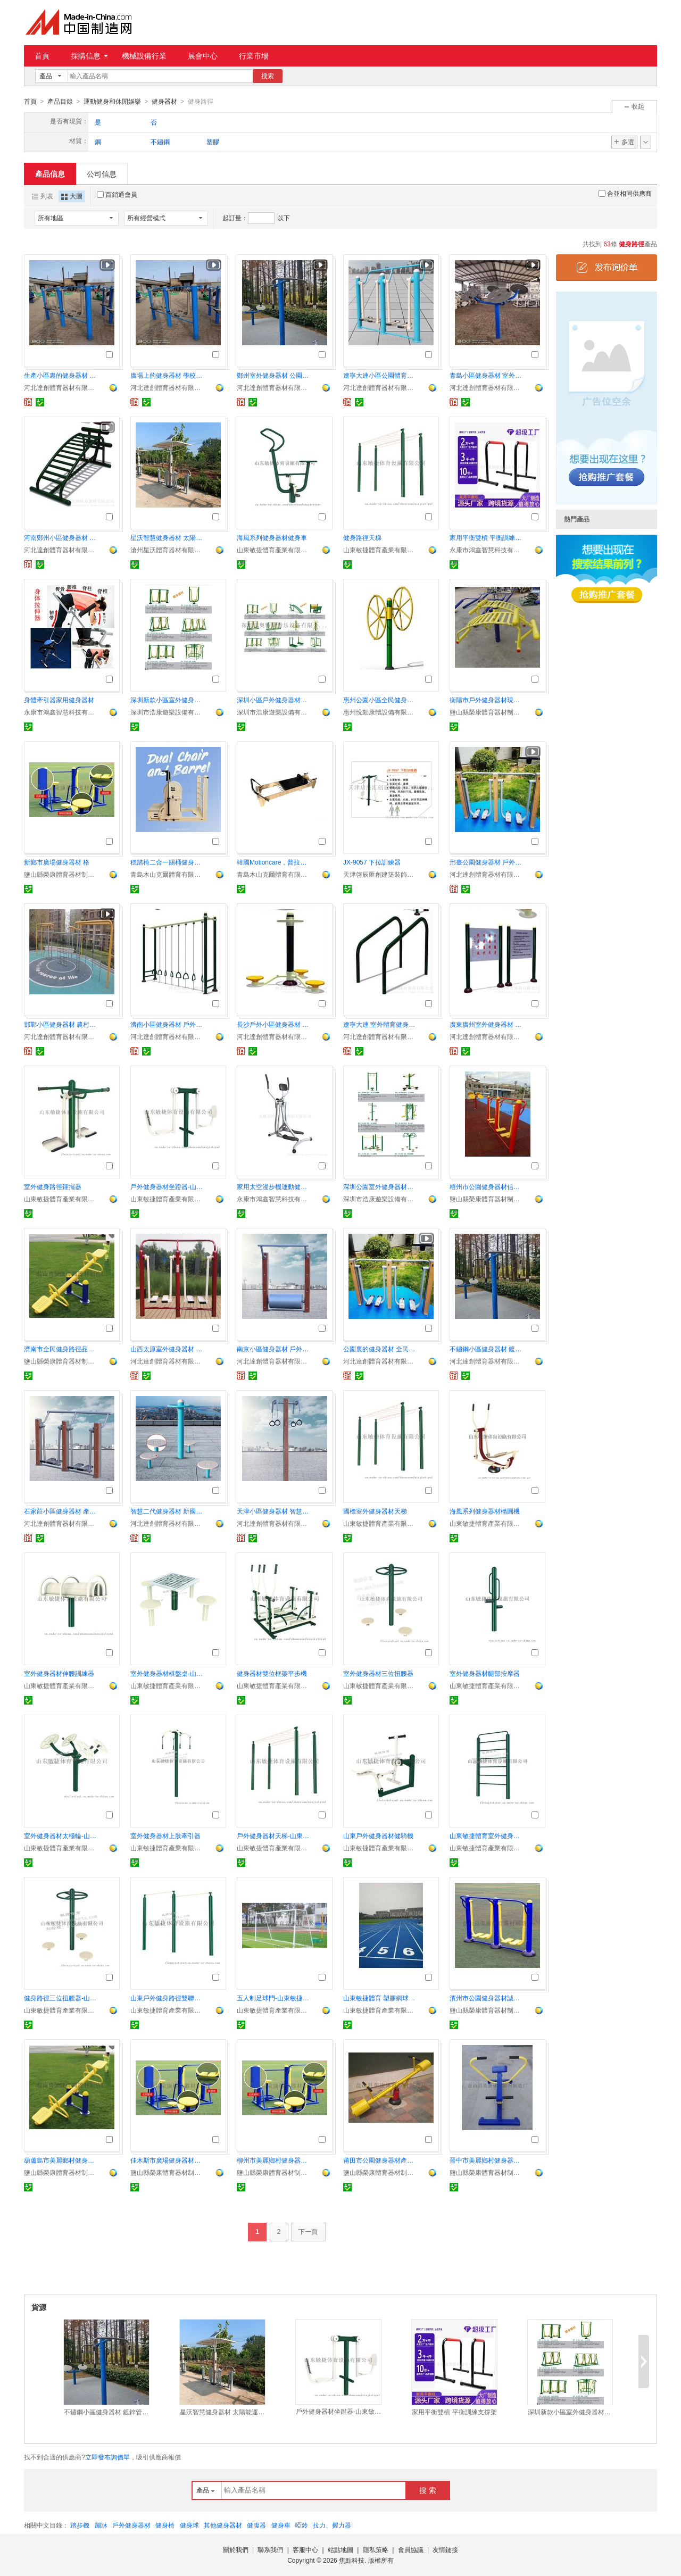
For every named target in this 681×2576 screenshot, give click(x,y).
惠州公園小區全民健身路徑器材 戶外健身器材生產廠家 (380, 699)
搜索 (267, 76)
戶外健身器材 (131, 2525)
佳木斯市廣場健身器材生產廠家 (167, 2160)
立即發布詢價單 (107, 2457)
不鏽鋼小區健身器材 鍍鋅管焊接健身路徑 (487, 1348)
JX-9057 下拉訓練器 (372, 862)
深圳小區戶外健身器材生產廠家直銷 (274, 699)
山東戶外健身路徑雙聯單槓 (167, 1997)
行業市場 (254, 56)
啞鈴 (301, 2525)
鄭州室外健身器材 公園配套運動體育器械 (274, 375)
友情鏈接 (445, 2549)
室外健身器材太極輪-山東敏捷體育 (61, 1835)
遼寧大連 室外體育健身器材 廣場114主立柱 (380, 1024)
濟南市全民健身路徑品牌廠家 (61, 1348)
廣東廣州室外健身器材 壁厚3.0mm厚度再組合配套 (487, 1024)
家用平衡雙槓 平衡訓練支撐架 (487, 537)
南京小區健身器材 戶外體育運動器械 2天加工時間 (274, 1348)
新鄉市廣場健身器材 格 (56, 862)
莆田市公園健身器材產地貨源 (380, 2160)
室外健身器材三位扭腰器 (378, 1673)
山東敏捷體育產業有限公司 (274, 549)
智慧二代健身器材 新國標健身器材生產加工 (167, 1511)
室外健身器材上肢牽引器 (165, 1835)
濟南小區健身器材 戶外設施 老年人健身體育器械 (167, 1024)
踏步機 (79, 2525)
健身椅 (165, 2525)
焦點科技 (351, 2560)
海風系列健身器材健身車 (272, 537)
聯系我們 (270, 2549)
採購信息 (89, 56)
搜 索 (427, 2490)
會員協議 (410, 2549)
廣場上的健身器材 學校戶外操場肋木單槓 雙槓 (167, 375)
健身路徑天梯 (362, 537)
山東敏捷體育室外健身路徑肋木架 (487, 1835)
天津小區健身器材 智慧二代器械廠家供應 (274, 1511)
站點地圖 (340, 2549)
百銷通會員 (117, 194)
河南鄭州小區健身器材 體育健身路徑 (61, 537)
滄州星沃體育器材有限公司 (167, 549)
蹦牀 (101, 2525)
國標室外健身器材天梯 (375, 1511)
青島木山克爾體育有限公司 (167, 874)
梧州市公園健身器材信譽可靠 (487, 1186)
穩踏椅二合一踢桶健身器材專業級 (167, 862)
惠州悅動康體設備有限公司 (380, 712)
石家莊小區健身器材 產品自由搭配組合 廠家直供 (61, 1511)
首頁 (42, 56)
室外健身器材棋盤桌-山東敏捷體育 (167, 1673)
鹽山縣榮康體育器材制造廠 (487, 712)
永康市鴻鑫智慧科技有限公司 (487, 549)
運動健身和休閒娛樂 (112, 101)
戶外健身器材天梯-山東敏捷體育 (274, 1835)
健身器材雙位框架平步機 (272, 1673)
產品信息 (50, 173)
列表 (42, 196)
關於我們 (235, 2549)
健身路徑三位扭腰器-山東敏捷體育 (61, 1997)
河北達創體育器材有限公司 (61, 387)
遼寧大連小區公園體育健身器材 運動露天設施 (380, 375)
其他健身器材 (223, 2525)
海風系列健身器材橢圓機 (485, 1511)
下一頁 (308, 2231)
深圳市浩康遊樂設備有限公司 (167, 712)
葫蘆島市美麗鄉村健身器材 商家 (61, 2160)
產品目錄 (60, 101)
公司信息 (102, 173)
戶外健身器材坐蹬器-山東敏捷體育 (167, 1186)
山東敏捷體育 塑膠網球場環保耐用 (380, 1997)
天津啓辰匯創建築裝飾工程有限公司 (380, 874)
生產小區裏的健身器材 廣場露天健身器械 (61, 375)
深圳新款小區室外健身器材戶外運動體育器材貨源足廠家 (167, 699)
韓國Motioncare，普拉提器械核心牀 (274, 862)
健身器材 (164, 101)
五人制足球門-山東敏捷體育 (274, 1997)
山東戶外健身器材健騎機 (378, 1835)
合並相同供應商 (625, 193)
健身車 (280, 2525)
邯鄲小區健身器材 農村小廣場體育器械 (61, 1024)
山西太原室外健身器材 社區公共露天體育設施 (167, 1348)
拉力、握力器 (332, 2525)
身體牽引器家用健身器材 (59, 699)
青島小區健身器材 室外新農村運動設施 (487, 375)
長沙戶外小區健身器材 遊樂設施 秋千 (274, 1024)
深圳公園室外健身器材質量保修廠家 (380, 1186)
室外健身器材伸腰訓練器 (59, 1673)
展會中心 (203, 56)
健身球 (189, 2525)
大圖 (71, 196)
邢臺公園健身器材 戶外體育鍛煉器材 (487, 862)
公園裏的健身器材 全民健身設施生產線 (380, 1348)
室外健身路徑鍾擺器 (52, 1186)
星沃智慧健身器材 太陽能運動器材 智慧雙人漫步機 (167, 537)
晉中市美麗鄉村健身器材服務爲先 (487, 2160)
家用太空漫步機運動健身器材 (274, 1186)
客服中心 (305, 2549)
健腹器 (256, 2525)
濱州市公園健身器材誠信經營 (487, 1997)
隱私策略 (375, 2549)
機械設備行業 (144, 56)
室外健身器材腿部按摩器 (485, 1673)
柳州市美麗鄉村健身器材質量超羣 (274, 2160)
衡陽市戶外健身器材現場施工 (487, 699)
